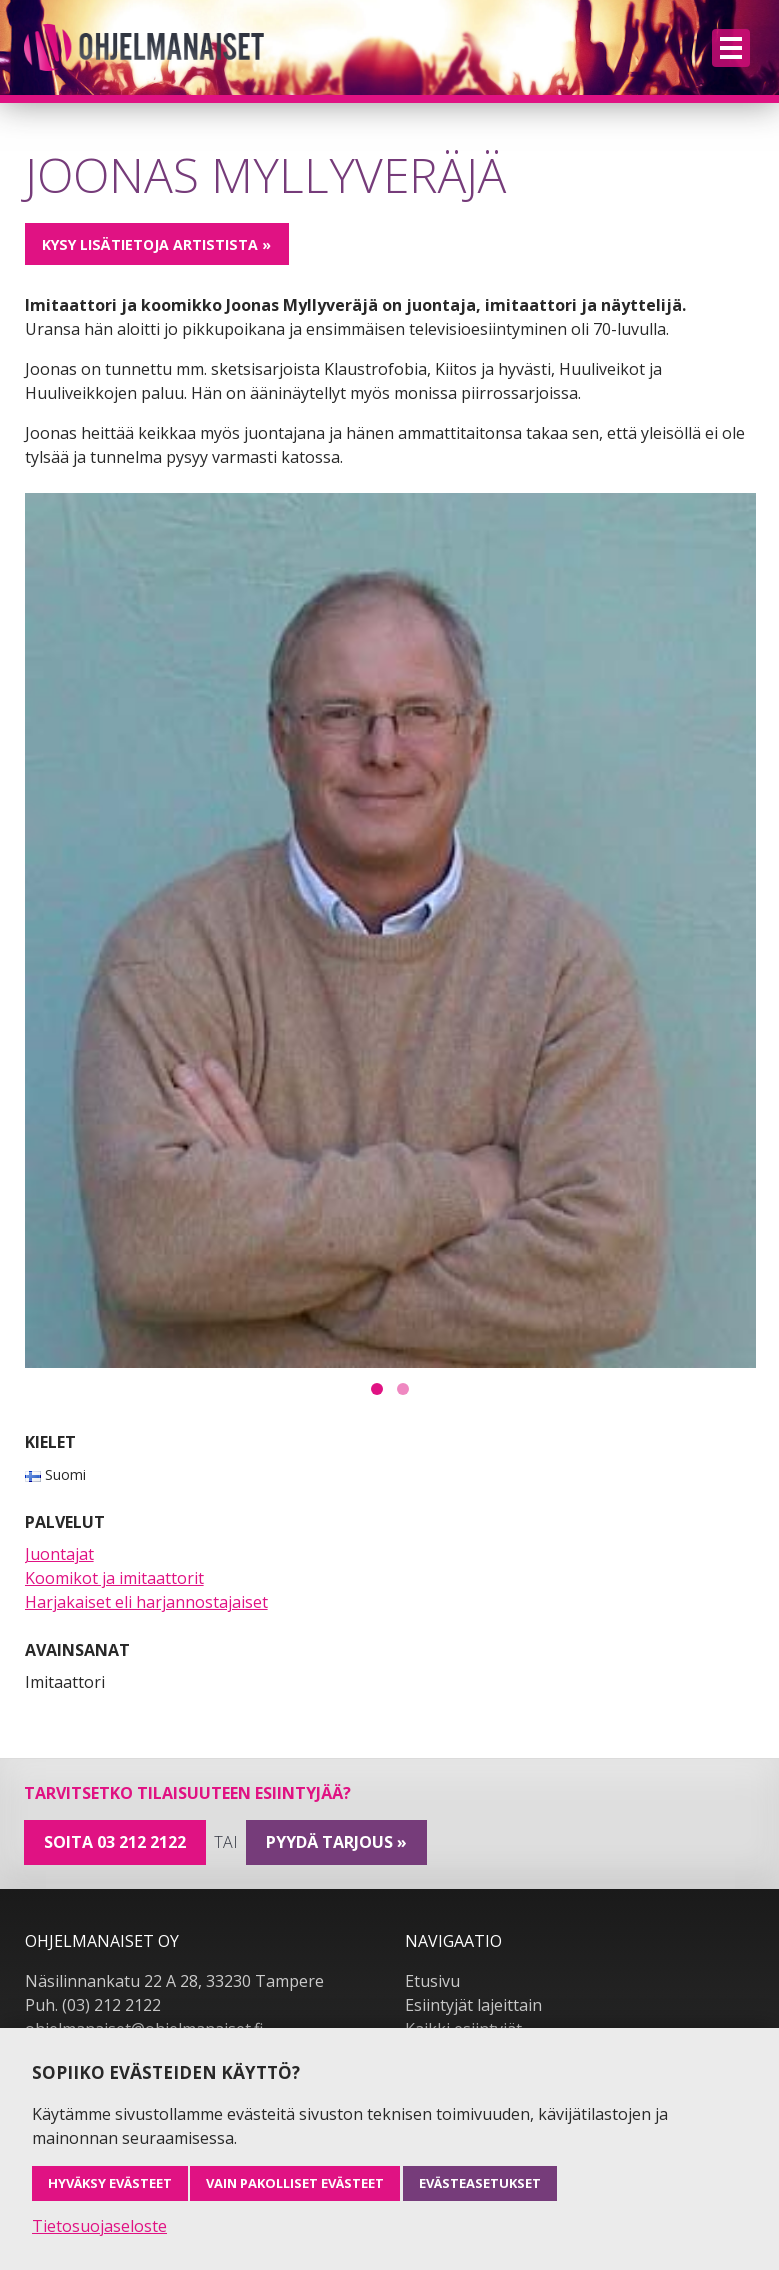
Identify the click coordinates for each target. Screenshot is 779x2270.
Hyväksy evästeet (110, 2183)
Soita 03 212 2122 (115, 1842)
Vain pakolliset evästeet (295, 2183)
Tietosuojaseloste (99, 2226)
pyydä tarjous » (336, 1842)
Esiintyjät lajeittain (473, 2005)
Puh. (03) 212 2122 (93, 2005)
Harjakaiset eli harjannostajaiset (146, 1602)
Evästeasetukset (480, 2183)
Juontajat (59, 1554)
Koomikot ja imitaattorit (114, 1578)
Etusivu (432, 1981)
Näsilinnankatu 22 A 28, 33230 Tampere (174, 1981)
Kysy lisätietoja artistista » (156, 244)
